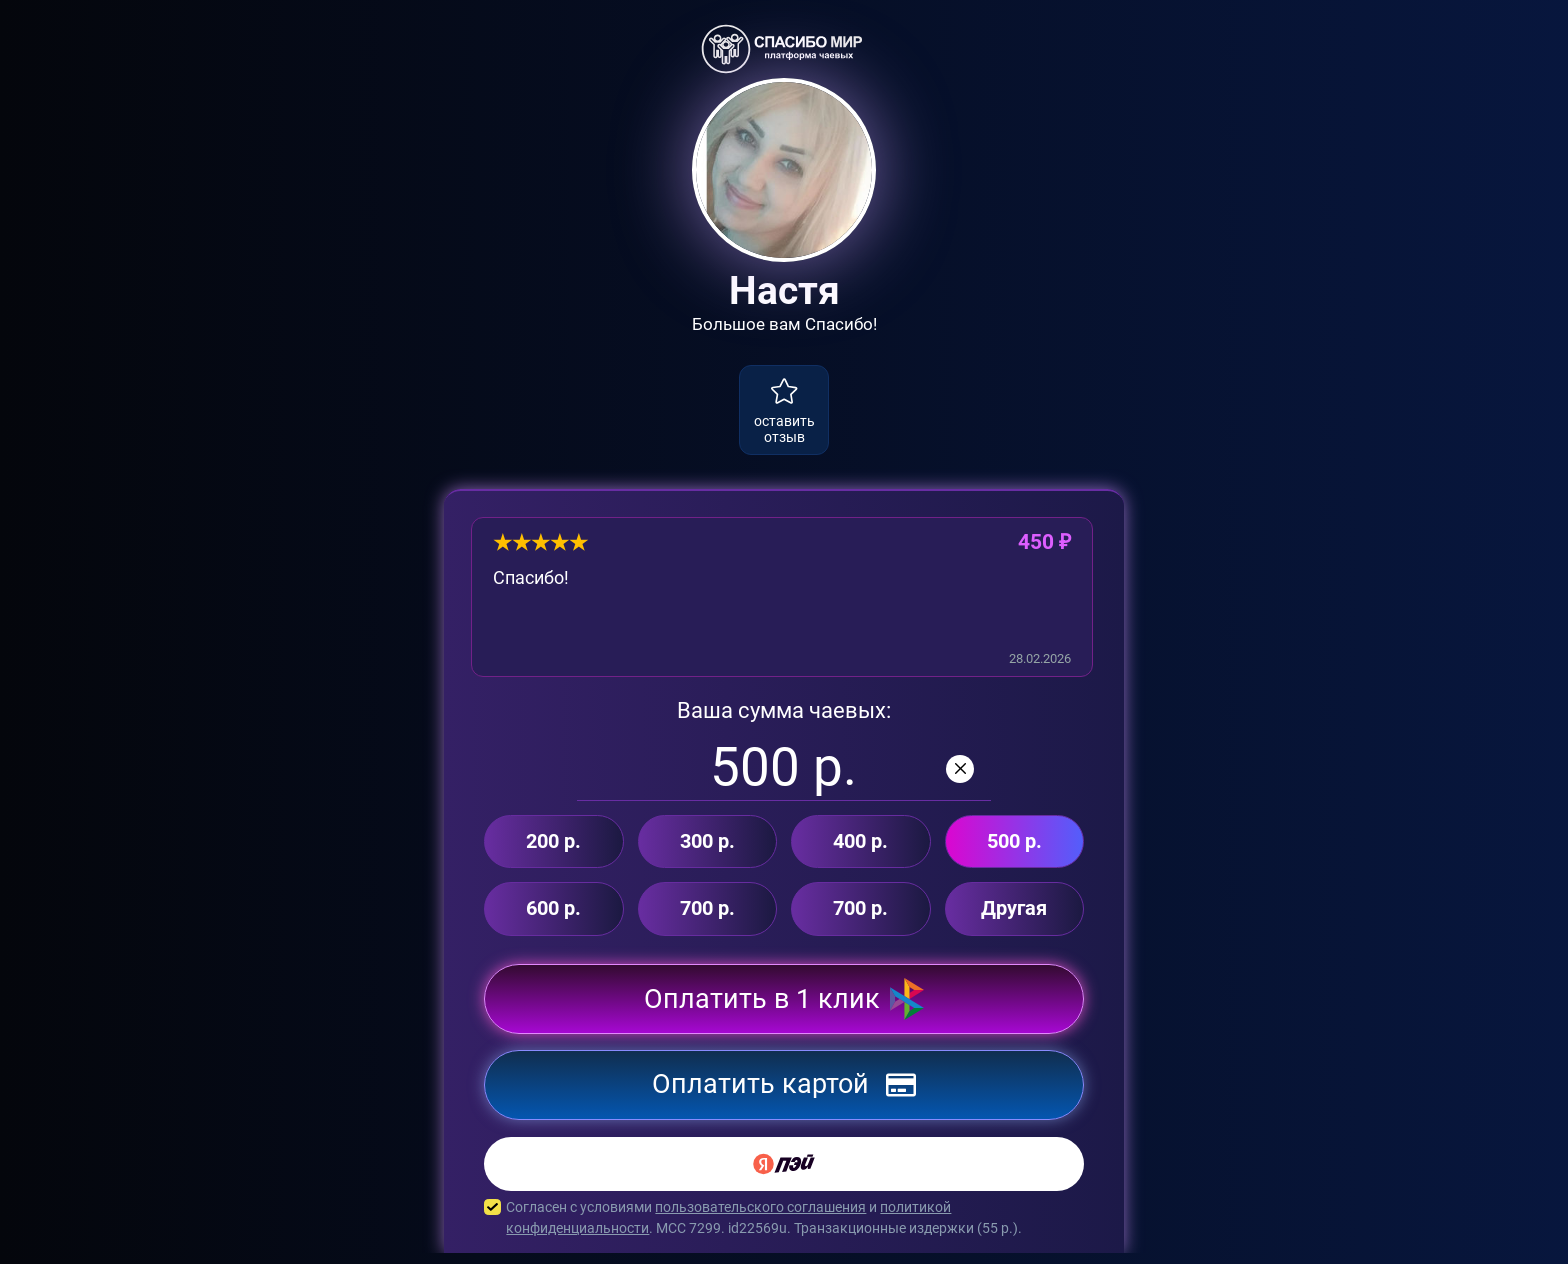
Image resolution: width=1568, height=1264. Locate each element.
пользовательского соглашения (760, 1218)
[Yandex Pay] (784, 1175)
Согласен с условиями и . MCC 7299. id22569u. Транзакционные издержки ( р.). (784, 1229)
